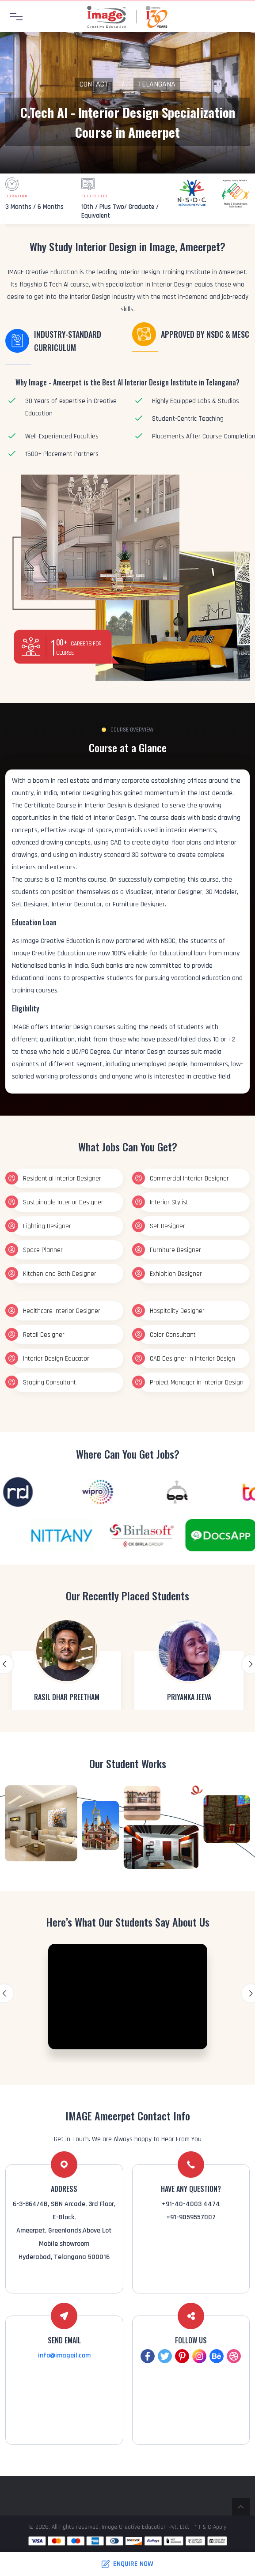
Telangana (156, 84)
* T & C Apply (210, 2527)
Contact (94, 84)
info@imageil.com (64, 2355)
